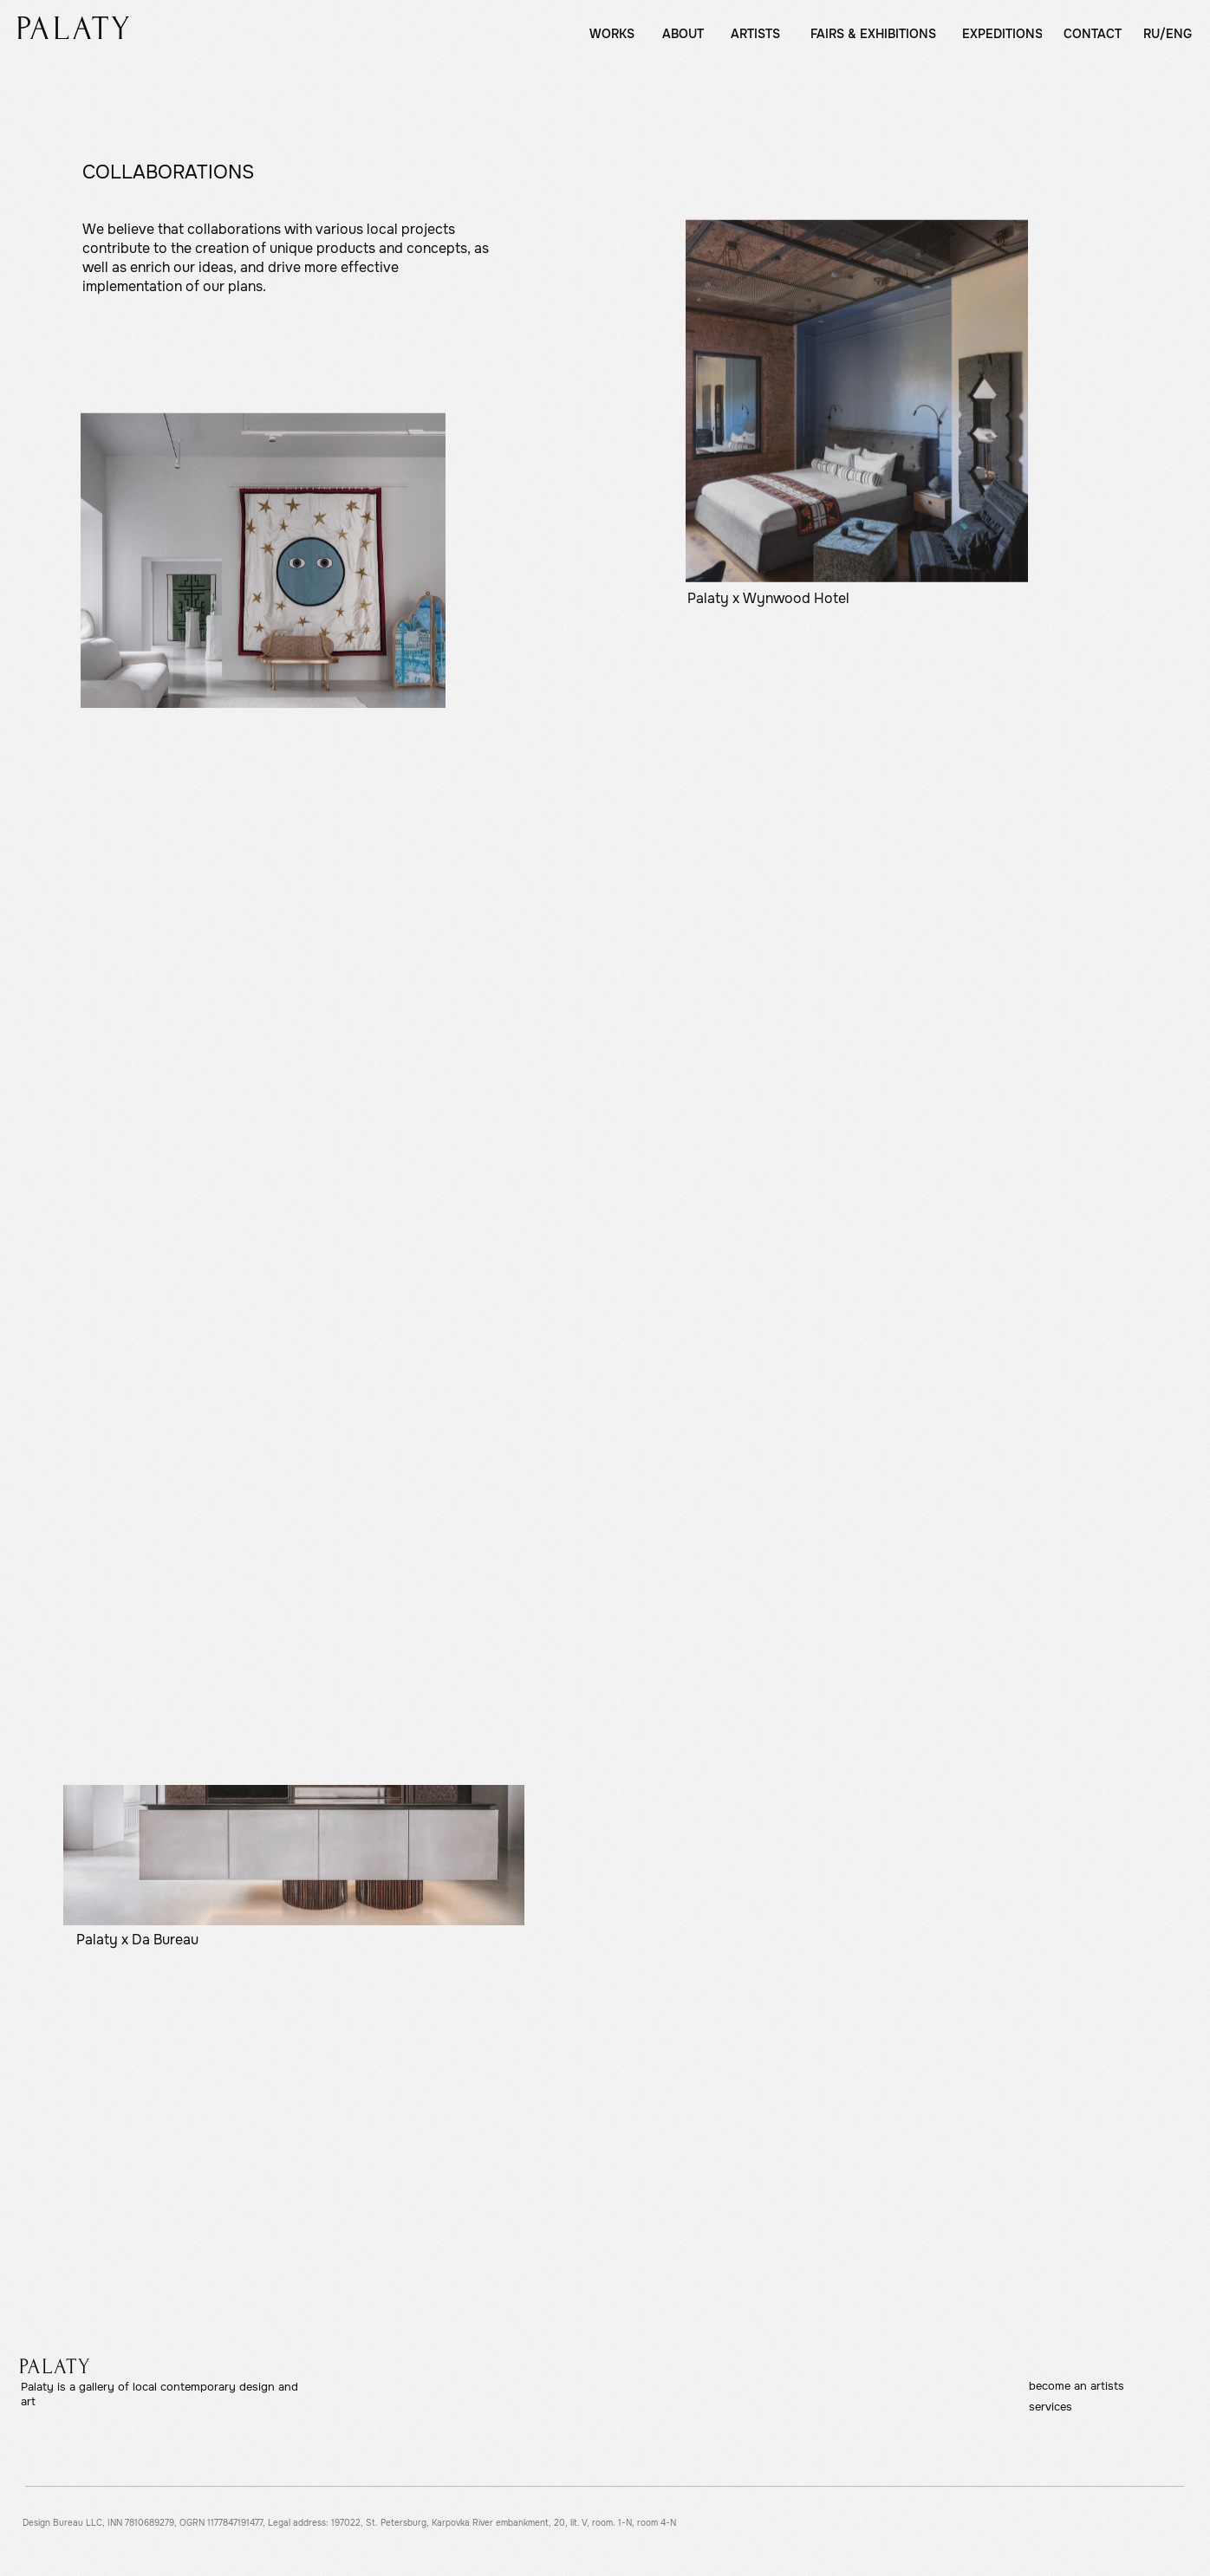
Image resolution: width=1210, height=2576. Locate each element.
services (1050, 2407)
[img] (73, 27)
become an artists (1076, 2386)
